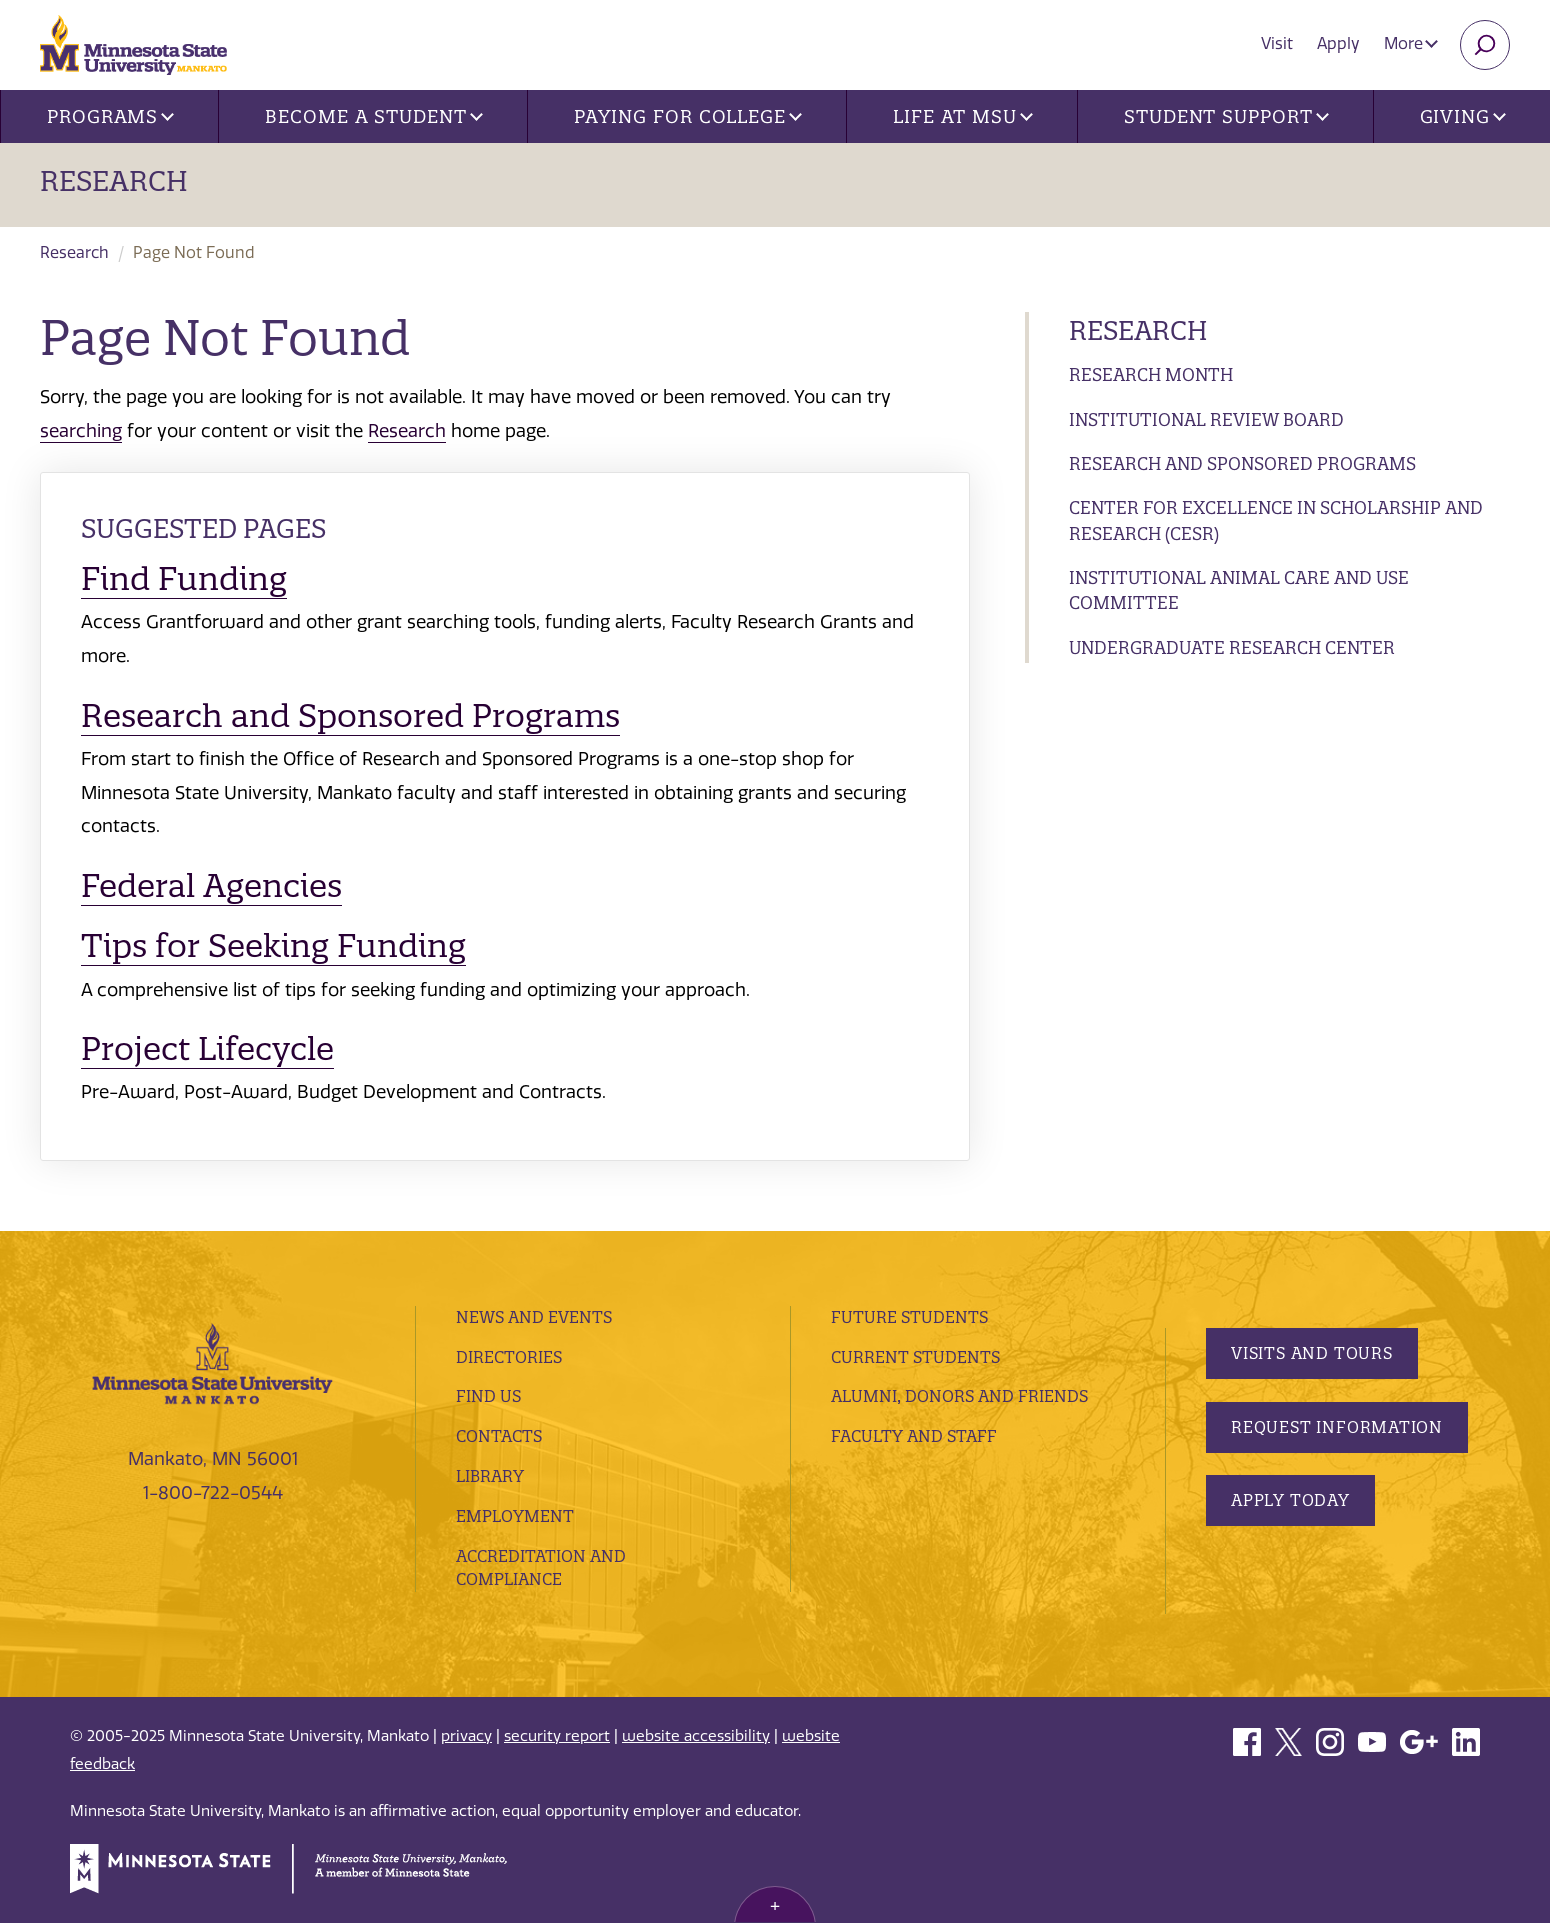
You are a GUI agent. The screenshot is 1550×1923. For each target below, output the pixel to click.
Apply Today (1290, 1500)
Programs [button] (110, 116)
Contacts (499, 1436)
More (1411, 43)
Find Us (488, 1396)
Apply (1338, 43)
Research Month (1151, 374)
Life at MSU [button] (963, 116)
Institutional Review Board (1206, 419)
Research (114, 181)
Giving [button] (1463, 116)
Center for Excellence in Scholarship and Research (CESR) (1276, 520)
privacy (466, 1736)
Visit (1277, 43)
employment (515, 1516)
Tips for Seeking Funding (273, 945)
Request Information (1337, 1427)
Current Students (915, 1357)
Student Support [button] (1226, 116)
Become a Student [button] (373, 116)
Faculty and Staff (914, 1436)
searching (81, 431)
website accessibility (696, 1736)
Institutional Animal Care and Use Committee (1239, 590)
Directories (509, 1357)
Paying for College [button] (688, 116)
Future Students (909, 1317)
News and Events (534, 1317)
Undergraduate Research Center (1232, 647)
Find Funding (184, 578)
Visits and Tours (1312, 1353)
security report (557, 1736)
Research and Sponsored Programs (1242, 463)
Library (490, 1476)
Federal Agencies (211, 885)
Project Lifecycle (207, 1048)
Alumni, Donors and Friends (959, 1396)
